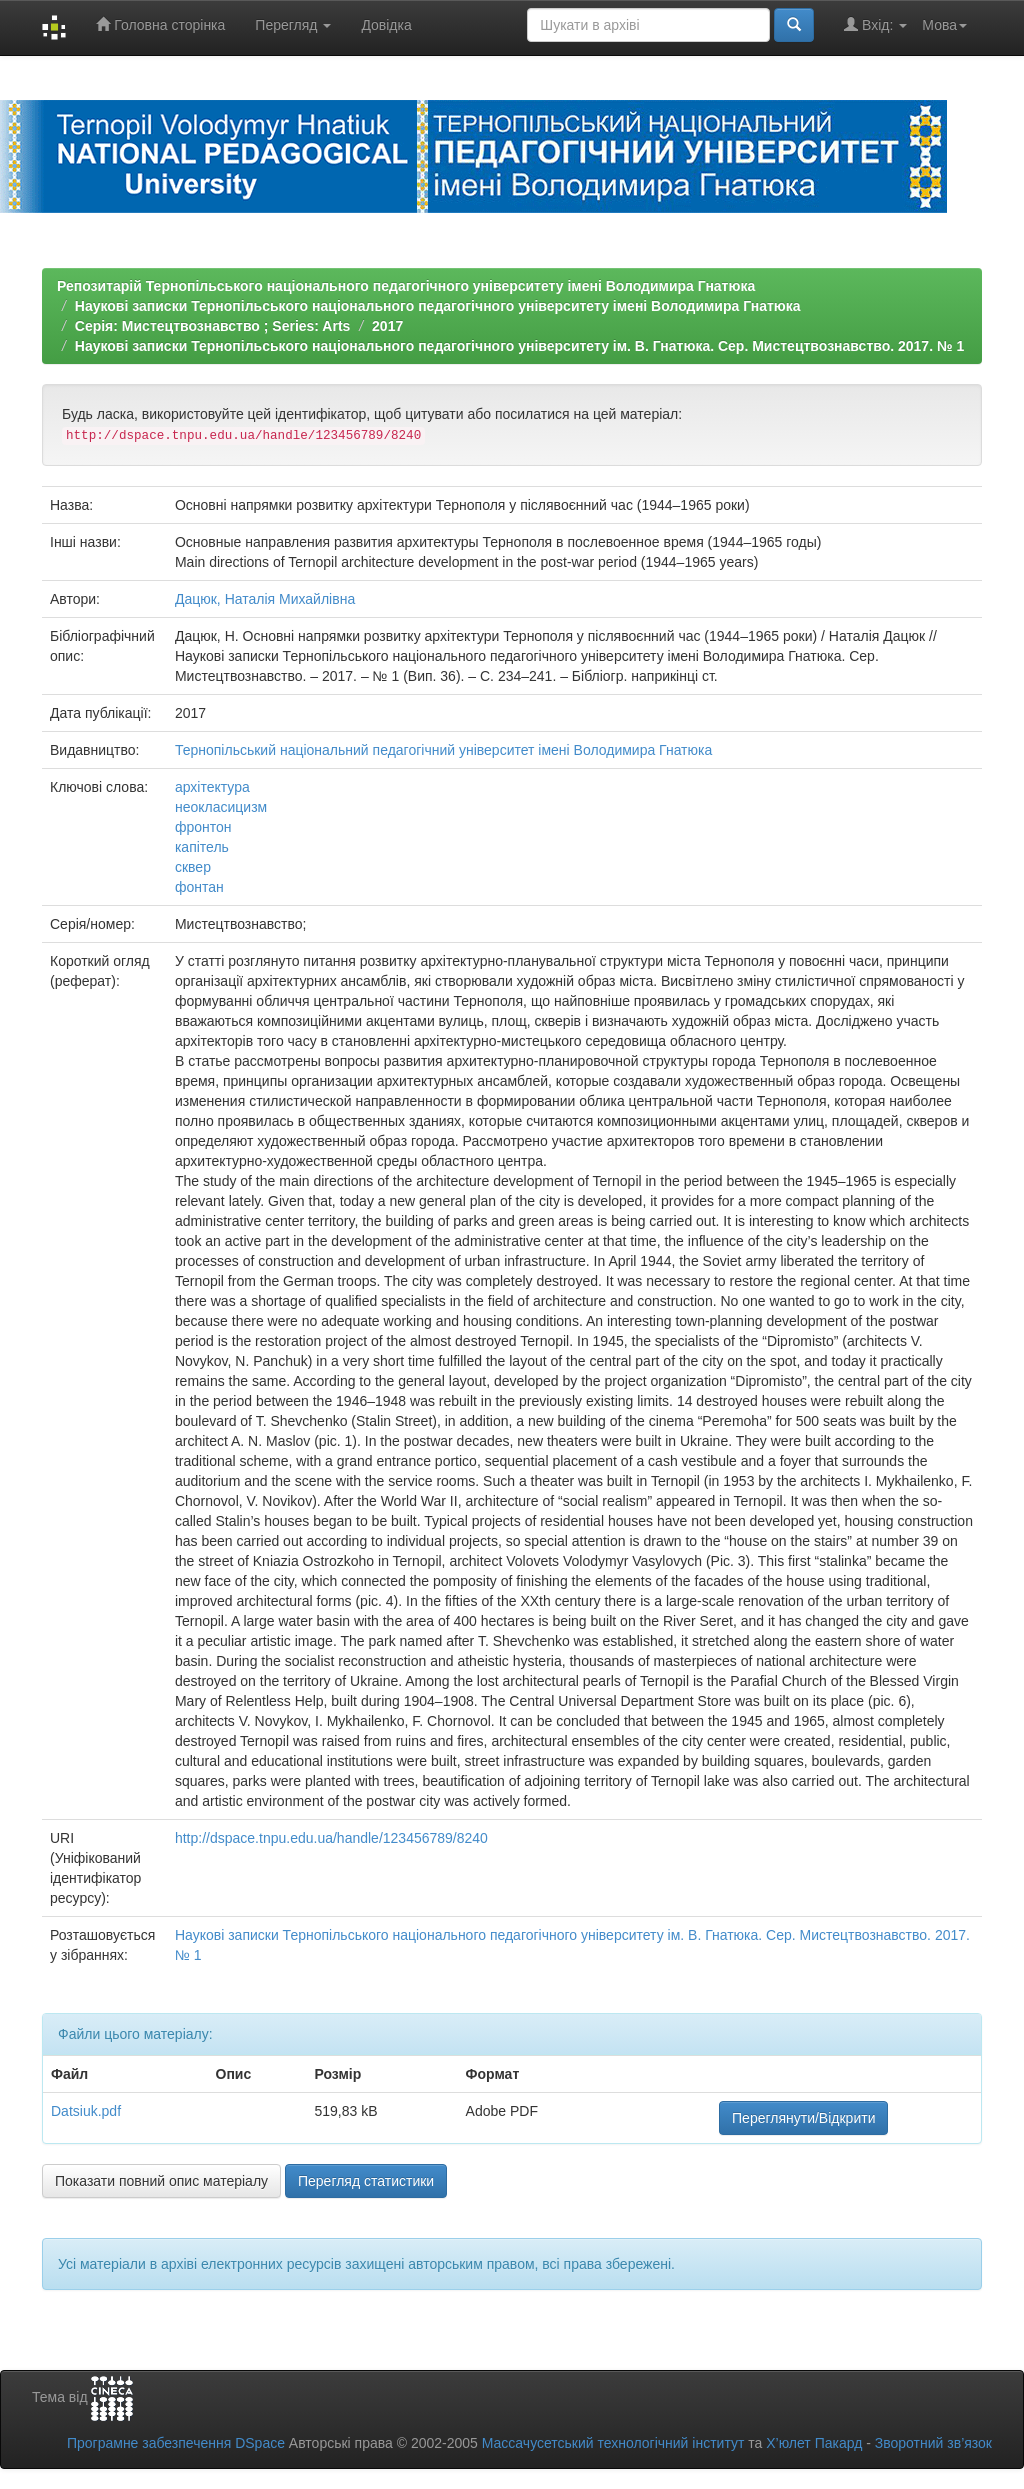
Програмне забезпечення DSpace (176, 2443)
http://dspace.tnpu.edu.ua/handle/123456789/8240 (331, 1838)
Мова (944, 25)
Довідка (386, 25)
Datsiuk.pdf (86, 2111)
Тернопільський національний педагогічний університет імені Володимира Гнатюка (443, 750)
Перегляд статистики (366, 2181)
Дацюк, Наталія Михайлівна (265, 599)
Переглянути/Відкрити (803, 2118)
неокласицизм (221, 807)
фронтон (203, 827)
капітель (202, 847)
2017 (387, 326)
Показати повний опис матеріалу (161, 2181)
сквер (193, 867)
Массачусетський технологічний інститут (613, 2443)
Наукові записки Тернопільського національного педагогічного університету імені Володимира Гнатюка (438, 306)
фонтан (199, 887)
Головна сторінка (160, 24)
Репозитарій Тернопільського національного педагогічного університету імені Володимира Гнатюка (406, 286)
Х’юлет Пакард (814, 2443)
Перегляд (293, 25)
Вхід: (875, 24)
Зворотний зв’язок (933, 2443)
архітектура (212, 787)
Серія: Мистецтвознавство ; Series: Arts (213, 326)
